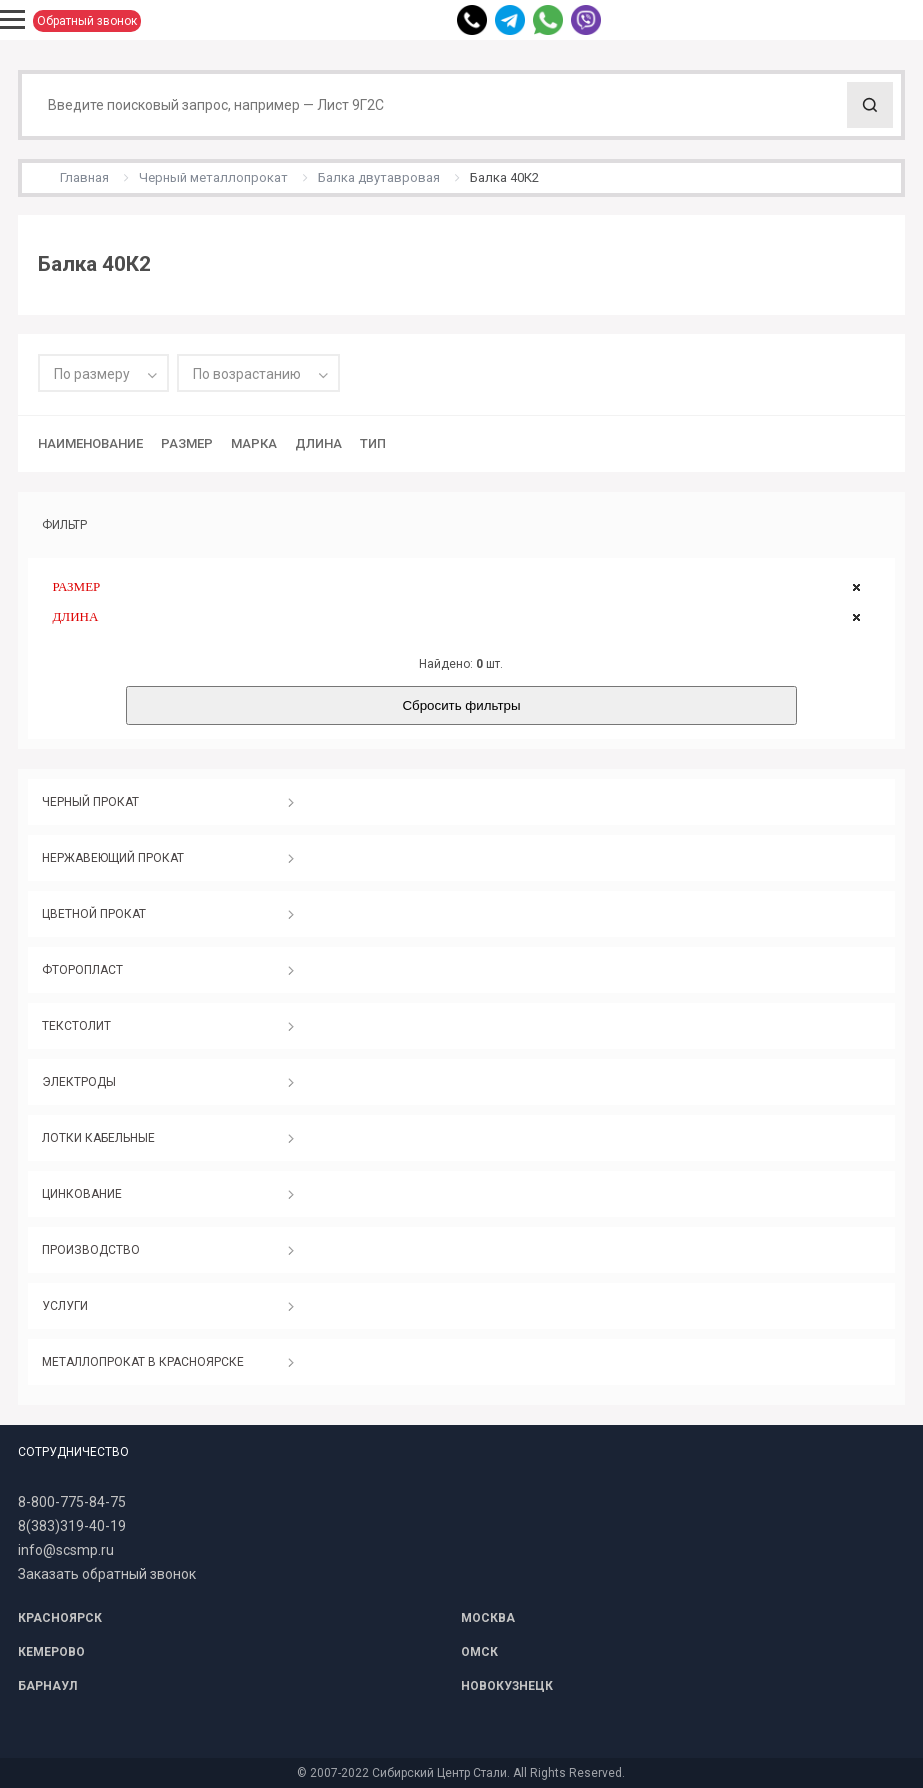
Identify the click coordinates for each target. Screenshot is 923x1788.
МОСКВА (488, 1618)
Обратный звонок (87, 21)
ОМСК (479, 1652)
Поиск (870, 105)
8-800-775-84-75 (72, 1502)
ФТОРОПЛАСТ (82, 970)
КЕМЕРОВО (51, 1652)
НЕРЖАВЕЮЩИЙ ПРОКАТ (113, 858)
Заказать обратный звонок (107, 1574)
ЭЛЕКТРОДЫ (79, 1082)
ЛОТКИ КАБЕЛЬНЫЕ (98, 1138)
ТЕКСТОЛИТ (76, 1026)
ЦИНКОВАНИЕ (82, 1194)
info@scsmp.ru (66, 1550)
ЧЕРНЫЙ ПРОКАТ (90, 802)
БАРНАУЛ (47, 1686)
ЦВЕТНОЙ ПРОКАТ (94, 914)
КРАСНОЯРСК (60, 1618)
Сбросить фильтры (461, 705)
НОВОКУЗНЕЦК (507, 1686)
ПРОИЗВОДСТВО (91, 1250)
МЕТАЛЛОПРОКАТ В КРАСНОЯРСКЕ (143, 1362)
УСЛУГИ (65, 1306)
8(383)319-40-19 (72, 1526)
